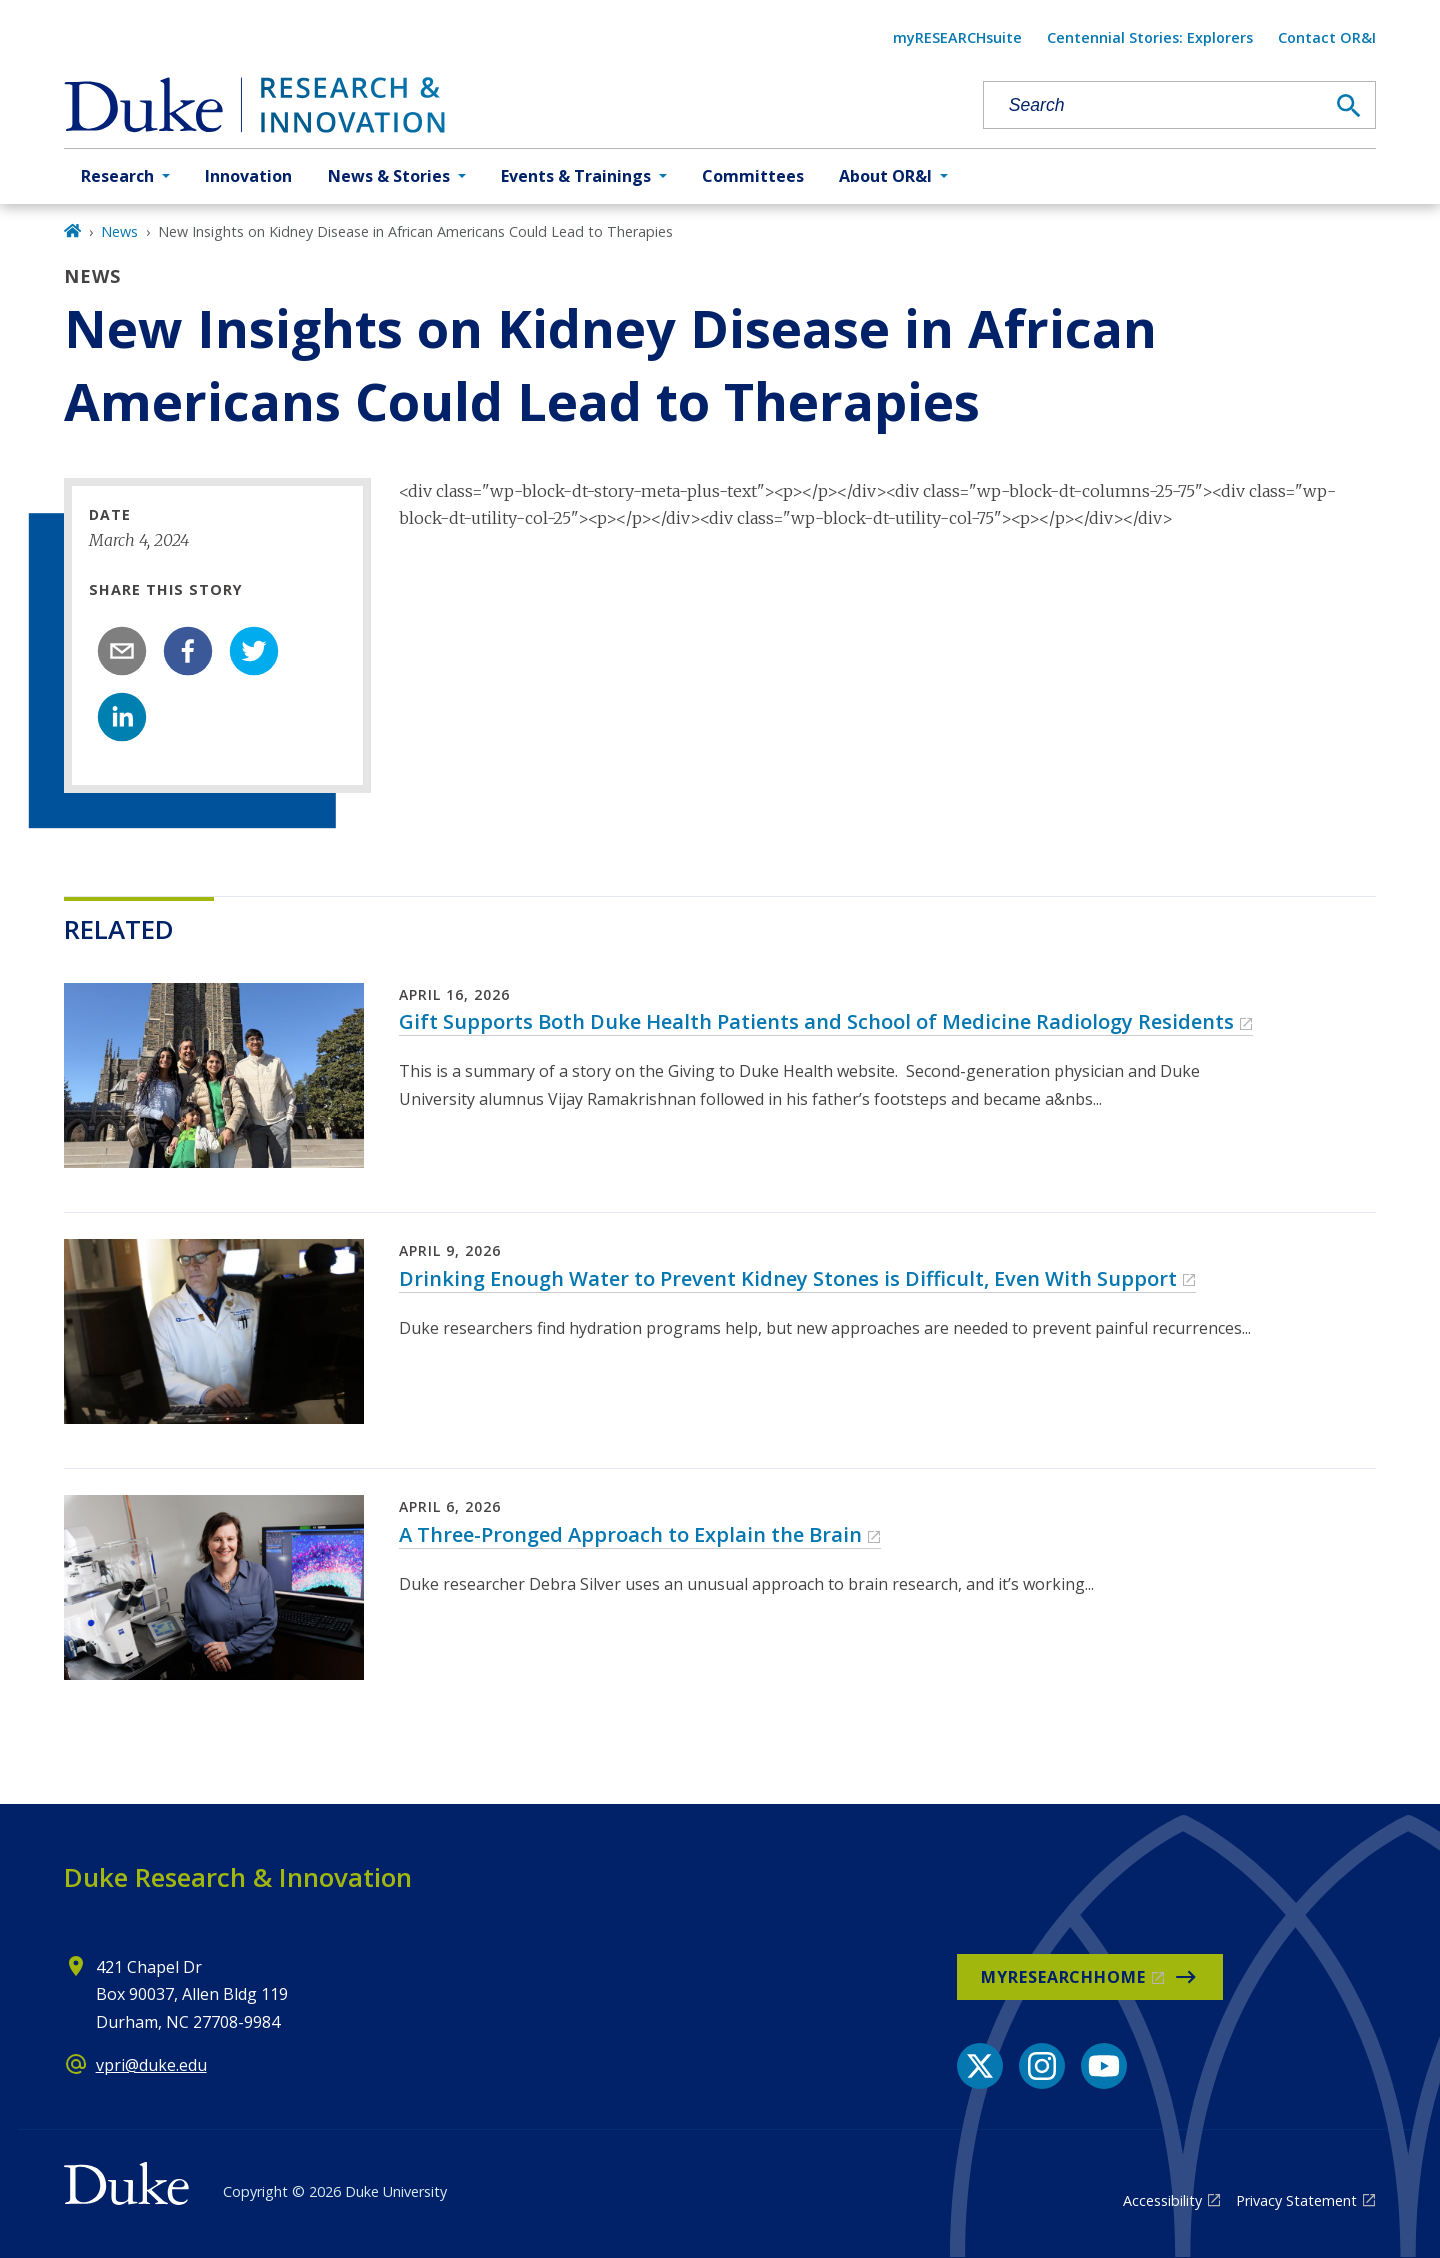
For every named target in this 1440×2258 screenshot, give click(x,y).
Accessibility (1162, 2200)
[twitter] (254, 651)
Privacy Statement (1296, 2200)
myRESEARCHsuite (957, 37)
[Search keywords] (1154, 105)
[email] (122, 651)
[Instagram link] (1042, 2066)
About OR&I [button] (885, 176)
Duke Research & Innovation (238, 1877)
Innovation (248, 176)
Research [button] (117, 176)
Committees (753, 176)
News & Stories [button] (389, 176)
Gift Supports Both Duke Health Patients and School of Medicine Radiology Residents (816, 1021)
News (119, 231)
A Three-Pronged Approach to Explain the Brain (630, 1534)
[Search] (1349, 106)
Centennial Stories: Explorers (1150, 37)
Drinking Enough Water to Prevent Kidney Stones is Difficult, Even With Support (788, 1278)
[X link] (980, 2066)
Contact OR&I (1327, 37)
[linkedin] (122, 717)
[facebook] (188, 651)
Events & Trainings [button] (576, 176)
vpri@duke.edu (151, 2065)
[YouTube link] (1104, 2066)
